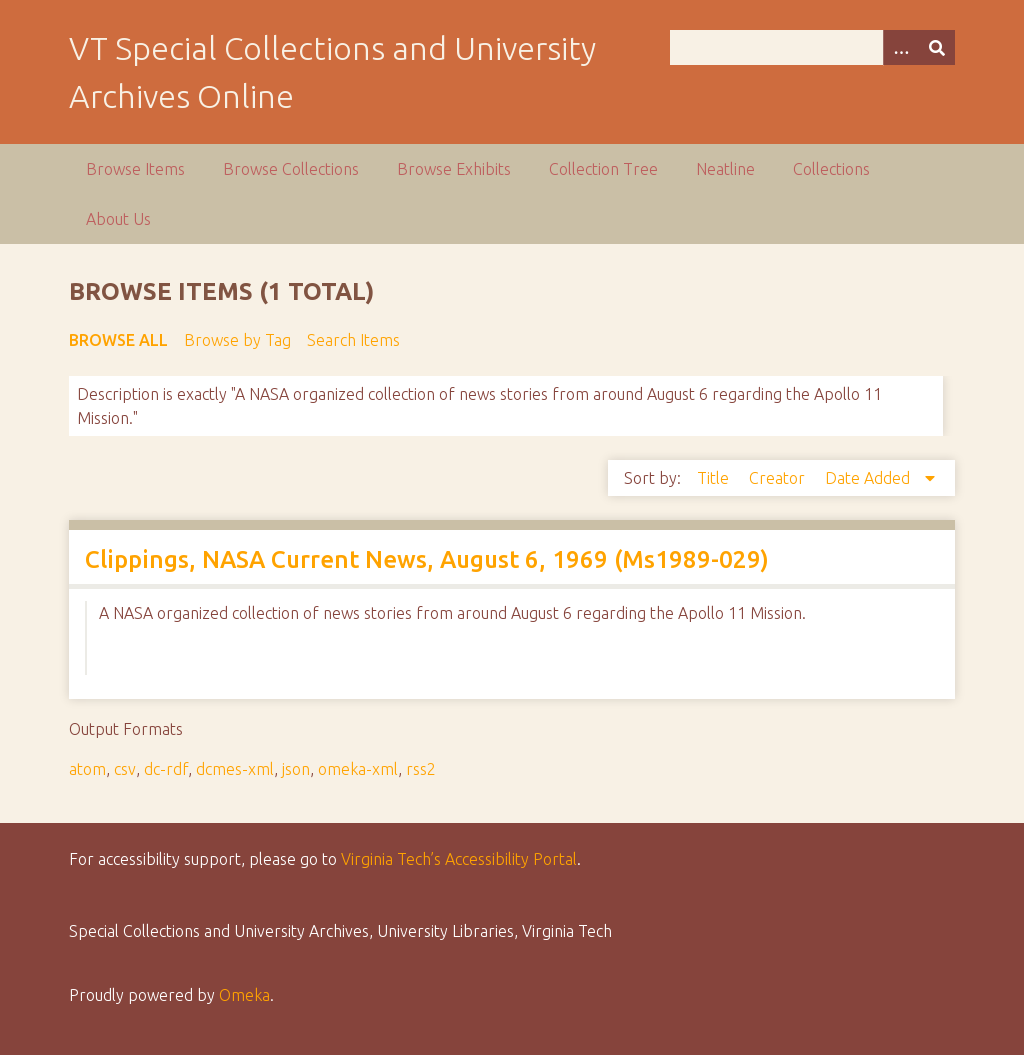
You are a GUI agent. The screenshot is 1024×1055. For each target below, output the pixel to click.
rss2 (421, 769)
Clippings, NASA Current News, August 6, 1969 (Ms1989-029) (427, 559)
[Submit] (937, 47)
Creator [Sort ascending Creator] (779, 478)
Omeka (244, 995)
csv (125, 769)
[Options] (901, 47)
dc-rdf (166, 769)
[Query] (812, 47)
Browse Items (135, 169)
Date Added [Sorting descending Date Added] (869, 478)
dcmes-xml (235, 769)
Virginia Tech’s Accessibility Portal (459, 859)
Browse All (118, 340)
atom (87, 769)
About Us (118, 219)
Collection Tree (603, 169)
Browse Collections (291, 169)
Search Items (353, 340)
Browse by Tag (237, 340)
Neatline (725, 169)
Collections (831, 169)
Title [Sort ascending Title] (715, 478)
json (296, 769)
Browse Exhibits (454, 169)
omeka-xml (358, 769)
